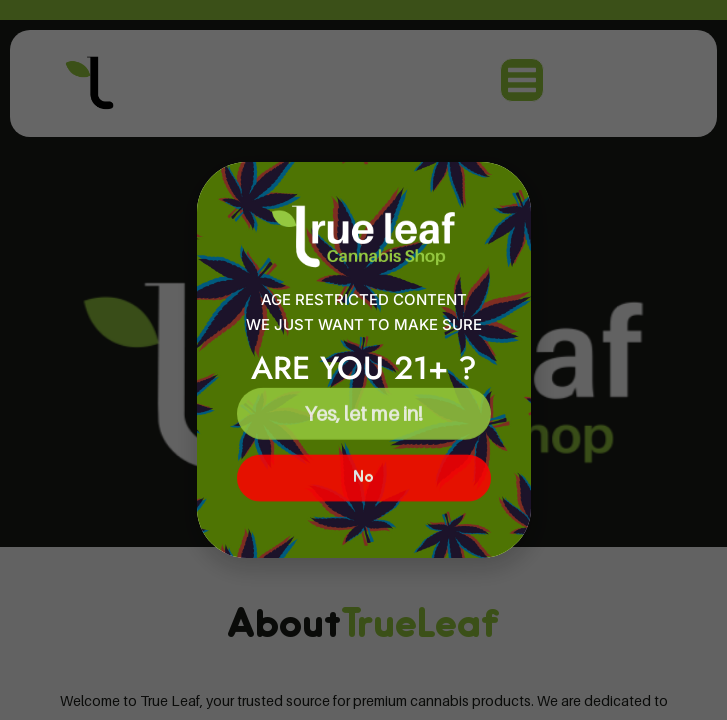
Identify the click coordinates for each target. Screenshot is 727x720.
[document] (363, 360)
